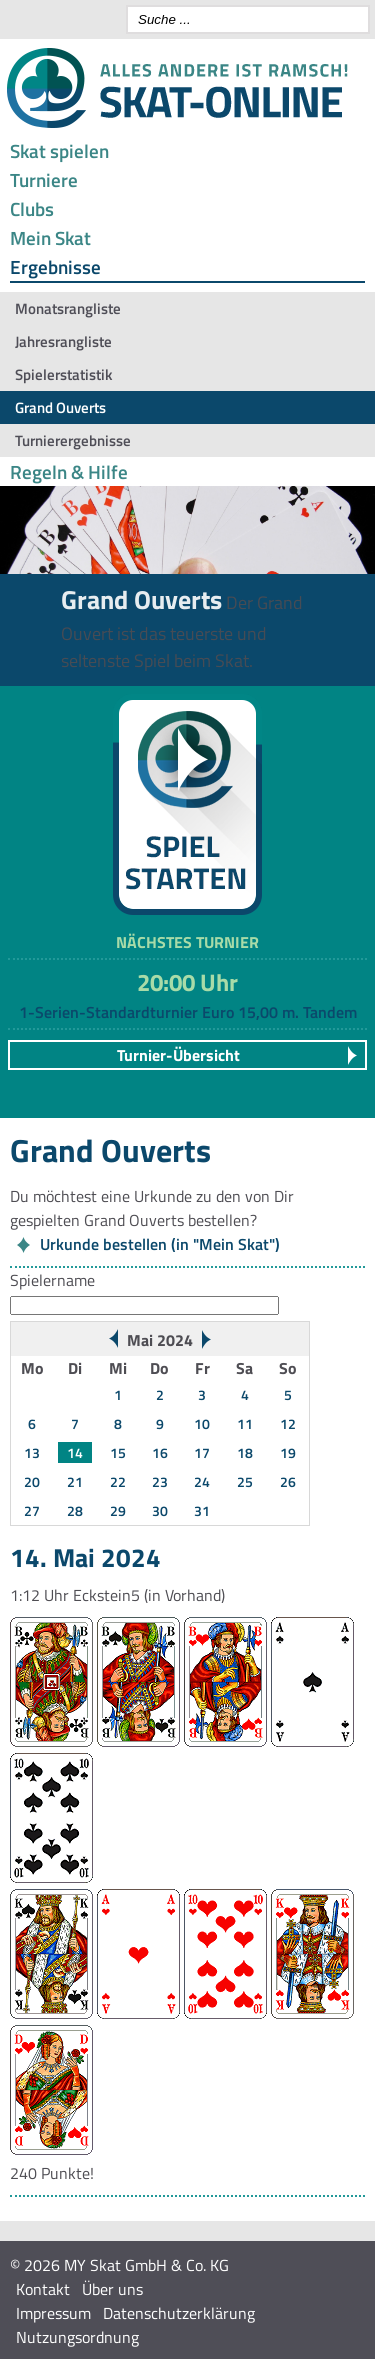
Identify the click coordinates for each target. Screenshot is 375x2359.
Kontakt (43, 2289)
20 (32, 1481)
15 (118, 1452)
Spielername (52, 1280)
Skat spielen (59, 150)
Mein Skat (50, 237)
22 (118, 1481)
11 (245, 1423)
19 (288, 1452)
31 (202, 1510)
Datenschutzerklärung (179, 2313)
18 (245, 1452)
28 (75, 1510)
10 (202, 1423)
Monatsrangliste (68, 308)
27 (32, 1510)
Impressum (53, 2313)
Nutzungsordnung (77, 2337)
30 (160, 1510)
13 (32, 1452)
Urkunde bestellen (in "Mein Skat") (160, 1244)
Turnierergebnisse (73, 440)
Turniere (44, 179)
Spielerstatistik (63, 374)
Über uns (112, 2289)
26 (288, 1481)
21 (75, 1481)
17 (202, 1452)
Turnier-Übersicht (178, 1055)
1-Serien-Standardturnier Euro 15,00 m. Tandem (188, 1012)
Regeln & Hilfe (69, 471)
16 (160, 1452)
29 (118, 1510)
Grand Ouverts (60, 407)
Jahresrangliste (63, 341)
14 (75, 1452)
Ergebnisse (55, 266)
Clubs (32, 208)
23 (160, 1481)
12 (288, 1423)
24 (202, 1481)
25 (245, 1481)
